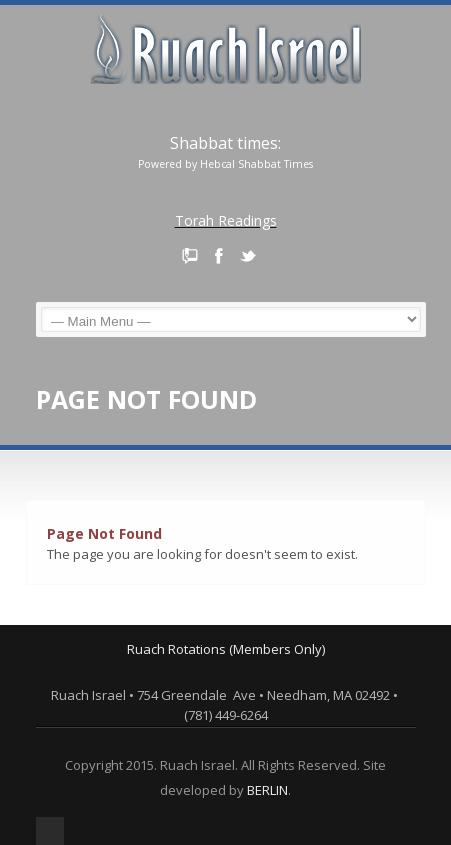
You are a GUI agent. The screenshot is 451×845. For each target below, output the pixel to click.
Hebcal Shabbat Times (256, 164)
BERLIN (267, 790)
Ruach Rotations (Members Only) (226, 649)
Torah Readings (226, 220)
